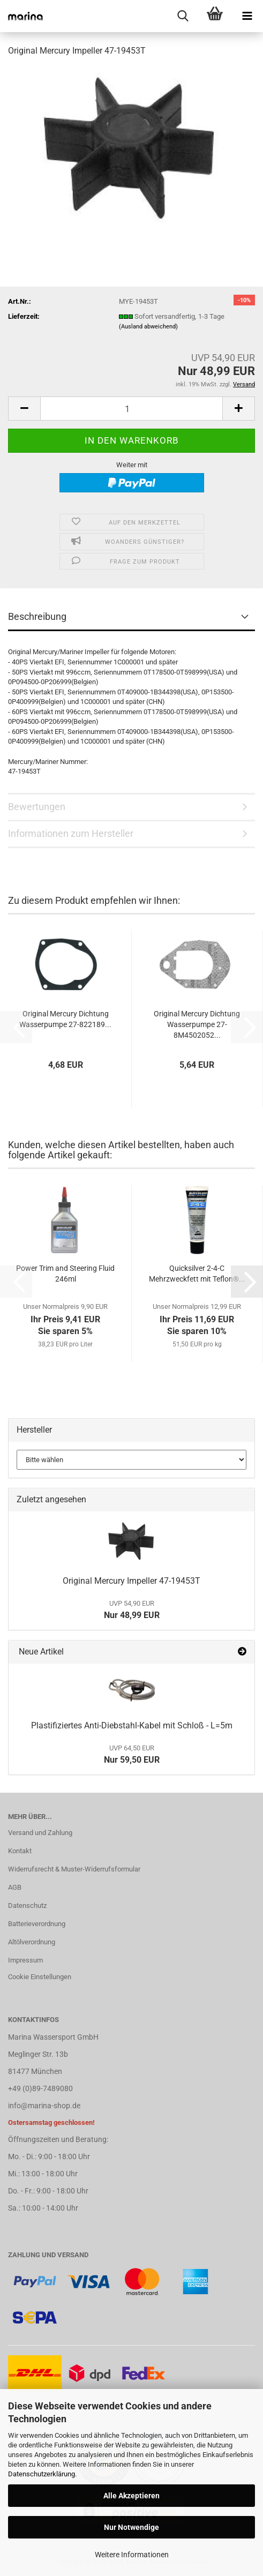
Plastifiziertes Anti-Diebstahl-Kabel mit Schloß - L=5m (131, 1725)
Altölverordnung (31, 1942)
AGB (14, 1887)
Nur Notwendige (131, 2527)
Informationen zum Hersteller (70, 833)
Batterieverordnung (36, 1924)
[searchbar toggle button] (183, 16)
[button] (24, 408)
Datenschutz (27, 1905)
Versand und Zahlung (40, 1833)
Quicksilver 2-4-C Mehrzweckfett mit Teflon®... (197, 1273)
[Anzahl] (131, 408)
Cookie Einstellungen (39, 1977)
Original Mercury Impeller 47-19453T (131, 1581)
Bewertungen (36, 806)
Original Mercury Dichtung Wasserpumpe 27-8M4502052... (197, 1024)
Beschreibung (37, 616)
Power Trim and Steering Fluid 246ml (65, 1273)
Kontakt (20, 1851)
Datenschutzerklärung (41, 2474)
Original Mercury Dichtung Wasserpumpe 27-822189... (65, 1019)
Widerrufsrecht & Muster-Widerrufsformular (74, 1869)
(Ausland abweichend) (148, 326)
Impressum (25, 1960)
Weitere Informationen (132, 2554)
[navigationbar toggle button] (247, 16)
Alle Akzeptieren (131, 2495)
